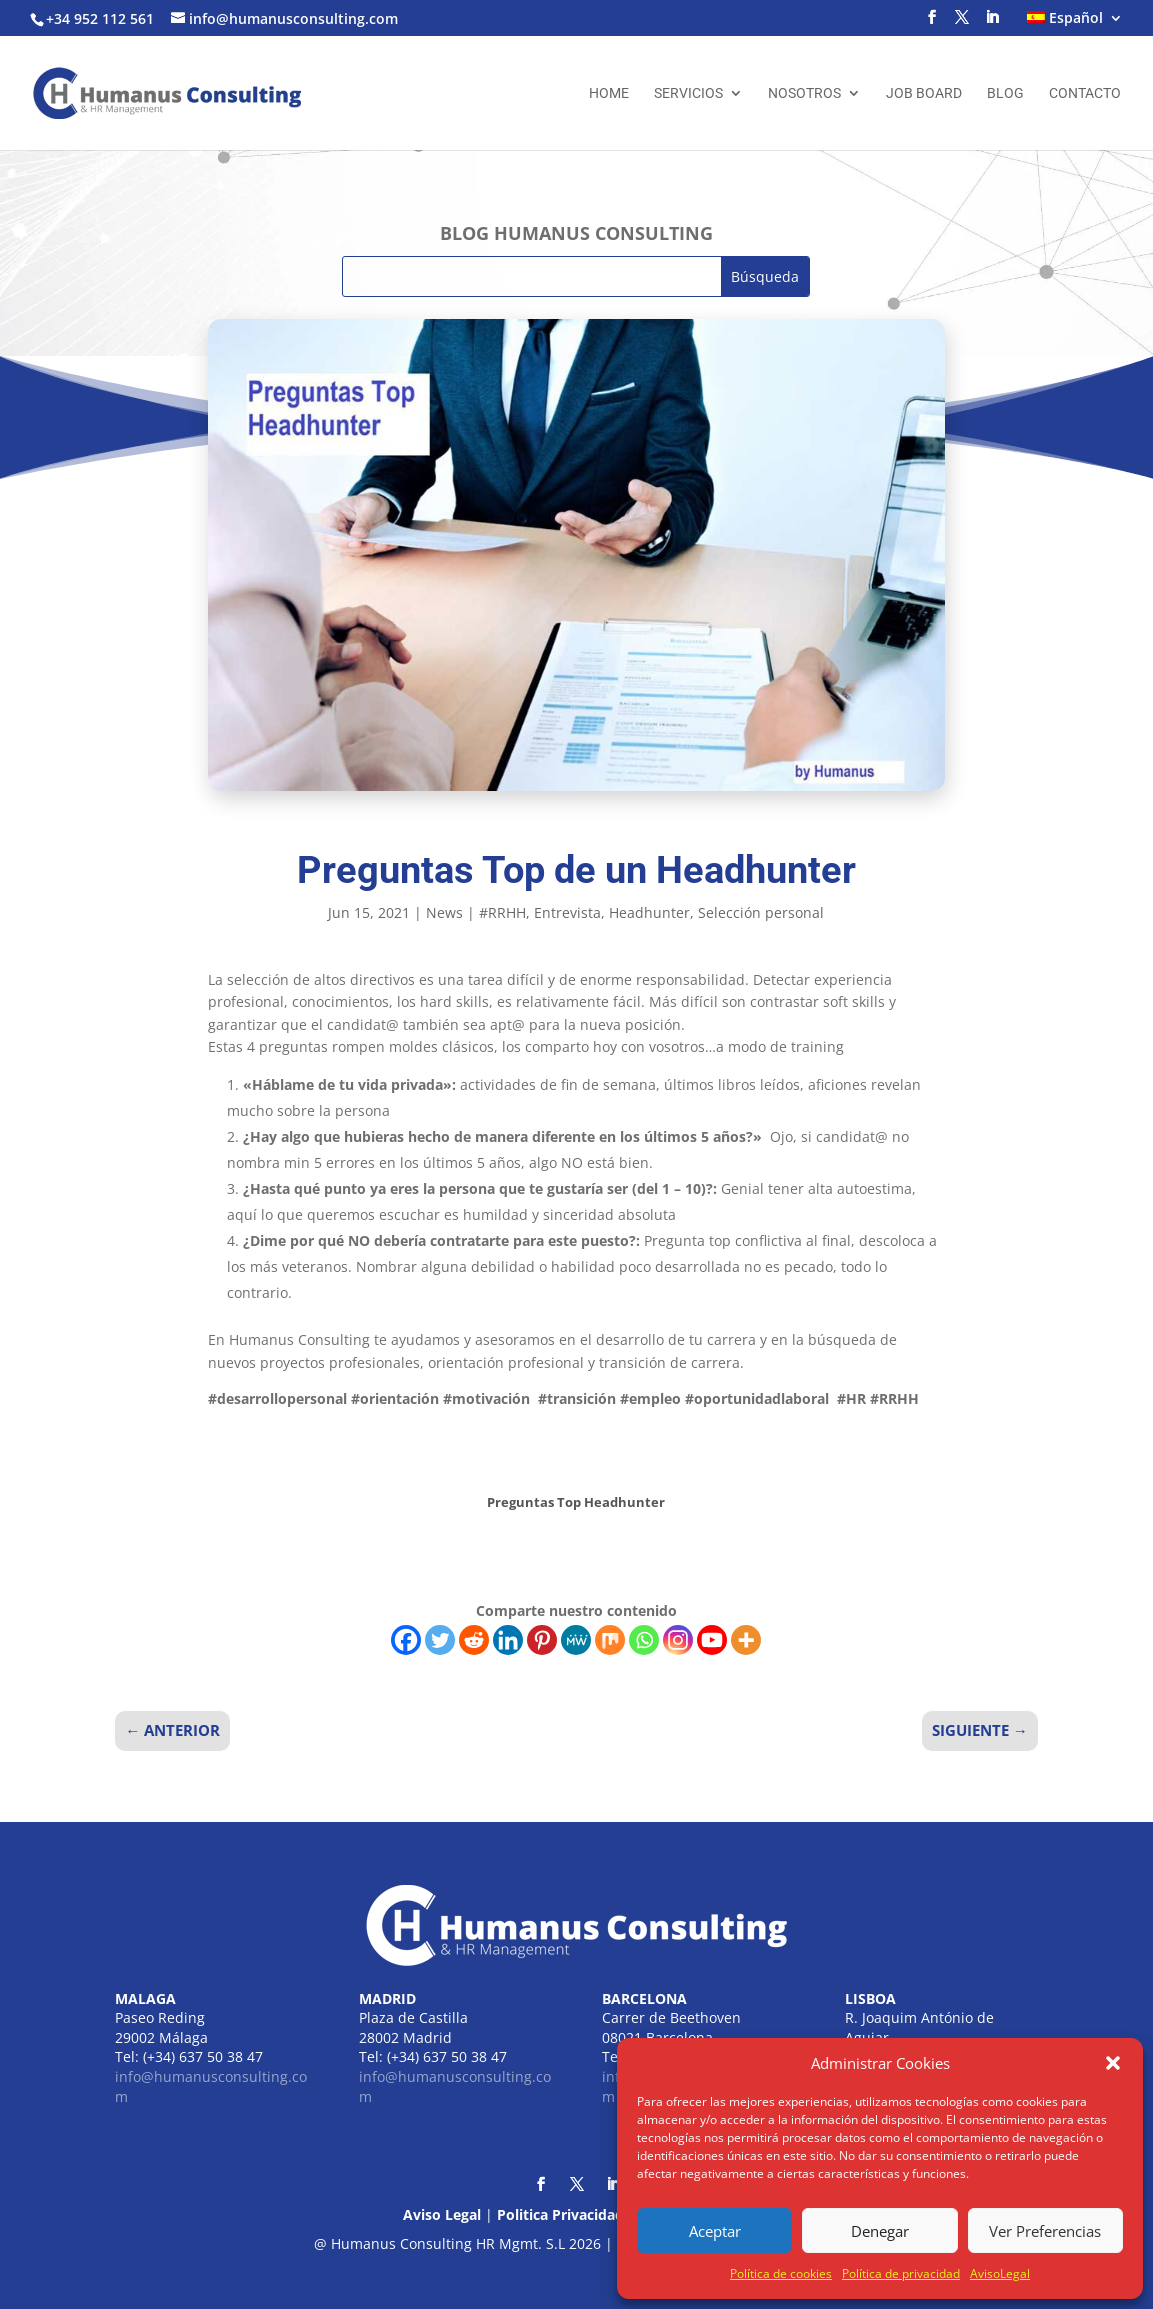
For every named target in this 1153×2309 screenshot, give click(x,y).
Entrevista (567, 912)
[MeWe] (576, 1640)
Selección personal (761, 912)
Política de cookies (781, 2273)
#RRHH (502, 912)
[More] (746, 1640)
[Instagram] (678, 1640)
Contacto (1085, 93)
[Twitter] (440, 1640)
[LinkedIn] (992, 23)
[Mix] (610, 1640)
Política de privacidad (901, 2273)
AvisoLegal (1000, 2273)
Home (609, 93)
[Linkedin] (508, 1640)
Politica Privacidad (560, 2214)
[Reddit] (474, 1640)
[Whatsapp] (644, 1640)
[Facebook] (406, 1640)
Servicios (688, 93)
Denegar (880, 2231)
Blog (1005, 93)
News (444, 912)
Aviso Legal (442, 2214)
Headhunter (649, 912)
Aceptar (715, 2231)
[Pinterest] (542, 1640)
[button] (1113, 2063)
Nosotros (804, 93)
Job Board (924, 93)
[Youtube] (712, 1640)
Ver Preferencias (1045, 2231)
